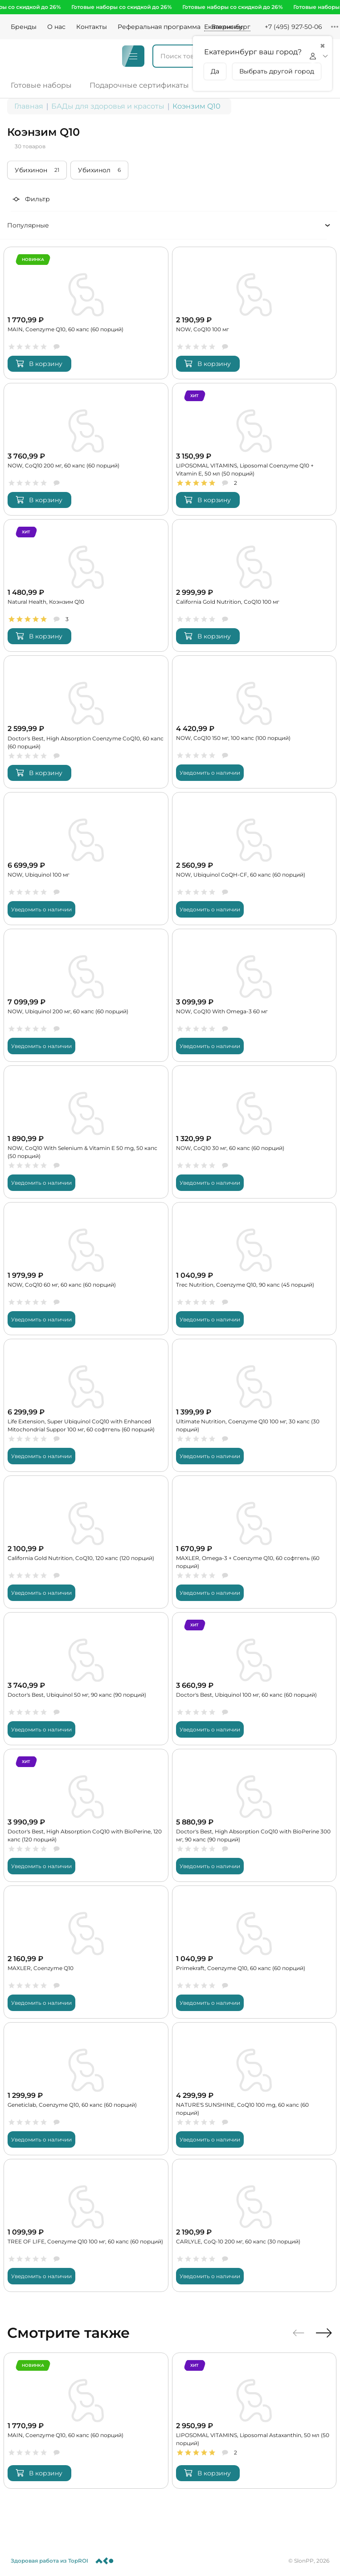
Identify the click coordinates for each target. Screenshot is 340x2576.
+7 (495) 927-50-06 (293, 27)
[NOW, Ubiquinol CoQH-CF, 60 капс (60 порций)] (254, 857)
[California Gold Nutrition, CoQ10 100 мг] (254, 584)
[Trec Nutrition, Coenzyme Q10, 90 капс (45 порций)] (254, 1268)
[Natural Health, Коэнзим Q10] (86, 584)
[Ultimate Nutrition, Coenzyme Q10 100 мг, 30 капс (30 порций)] (254, 1404)
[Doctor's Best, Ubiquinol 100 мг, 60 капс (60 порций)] (254, 1678)
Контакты (91, 27)
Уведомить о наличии (210, 771)
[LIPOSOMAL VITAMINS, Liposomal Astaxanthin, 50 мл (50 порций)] (254, 2420)
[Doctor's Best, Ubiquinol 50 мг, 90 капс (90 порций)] (86, 1678)
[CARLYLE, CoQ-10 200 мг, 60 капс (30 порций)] (254, 2225)
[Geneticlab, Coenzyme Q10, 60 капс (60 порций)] (86, 2088)
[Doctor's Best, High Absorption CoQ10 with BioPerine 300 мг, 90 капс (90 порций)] (254, 1815)
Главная (28, 104)
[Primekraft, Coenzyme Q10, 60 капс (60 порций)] (254, 1951)
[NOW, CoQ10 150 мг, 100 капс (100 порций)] (254, 720)
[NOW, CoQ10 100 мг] (254, 311)
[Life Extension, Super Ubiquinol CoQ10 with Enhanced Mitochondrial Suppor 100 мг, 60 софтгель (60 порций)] (86, 1404)
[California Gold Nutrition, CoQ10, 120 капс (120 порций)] (86, 1541)
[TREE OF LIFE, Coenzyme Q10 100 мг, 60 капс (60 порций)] (86, 2225)
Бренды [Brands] (24, 27)
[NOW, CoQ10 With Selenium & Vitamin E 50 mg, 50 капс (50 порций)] (86, 1131)
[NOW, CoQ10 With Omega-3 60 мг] (254, 994)
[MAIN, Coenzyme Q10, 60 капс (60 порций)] (86, 311)
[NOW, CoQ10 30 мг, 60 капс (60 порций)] (254, 1131)
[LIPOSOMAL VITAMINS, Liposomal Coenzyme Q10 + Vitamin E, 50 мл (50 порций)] (254, 447)
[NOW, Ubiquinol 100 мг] (86, 857)
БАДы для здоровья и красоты (107, 104)
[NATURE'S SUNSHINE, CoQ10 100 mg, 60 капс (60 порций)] (254, 2088)
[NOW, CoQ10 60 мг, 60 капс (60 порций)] (86, 1268)
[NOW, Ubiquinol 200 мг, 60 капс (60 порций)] (86, 994)
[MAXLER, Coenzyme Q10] (86, 1951)
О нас (56, 27)
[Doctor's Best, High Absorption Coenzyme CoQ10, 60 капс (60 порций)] (86, 720)
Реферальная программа (159, 27)
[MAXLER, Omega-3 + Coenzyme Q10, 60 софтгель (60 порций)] (254, 1541)
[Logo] (33, 56)
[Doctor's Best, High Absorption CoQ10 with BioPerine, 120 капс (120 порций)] (86, 1815)
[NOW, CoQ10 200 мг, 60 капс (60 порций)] (86, 447)
